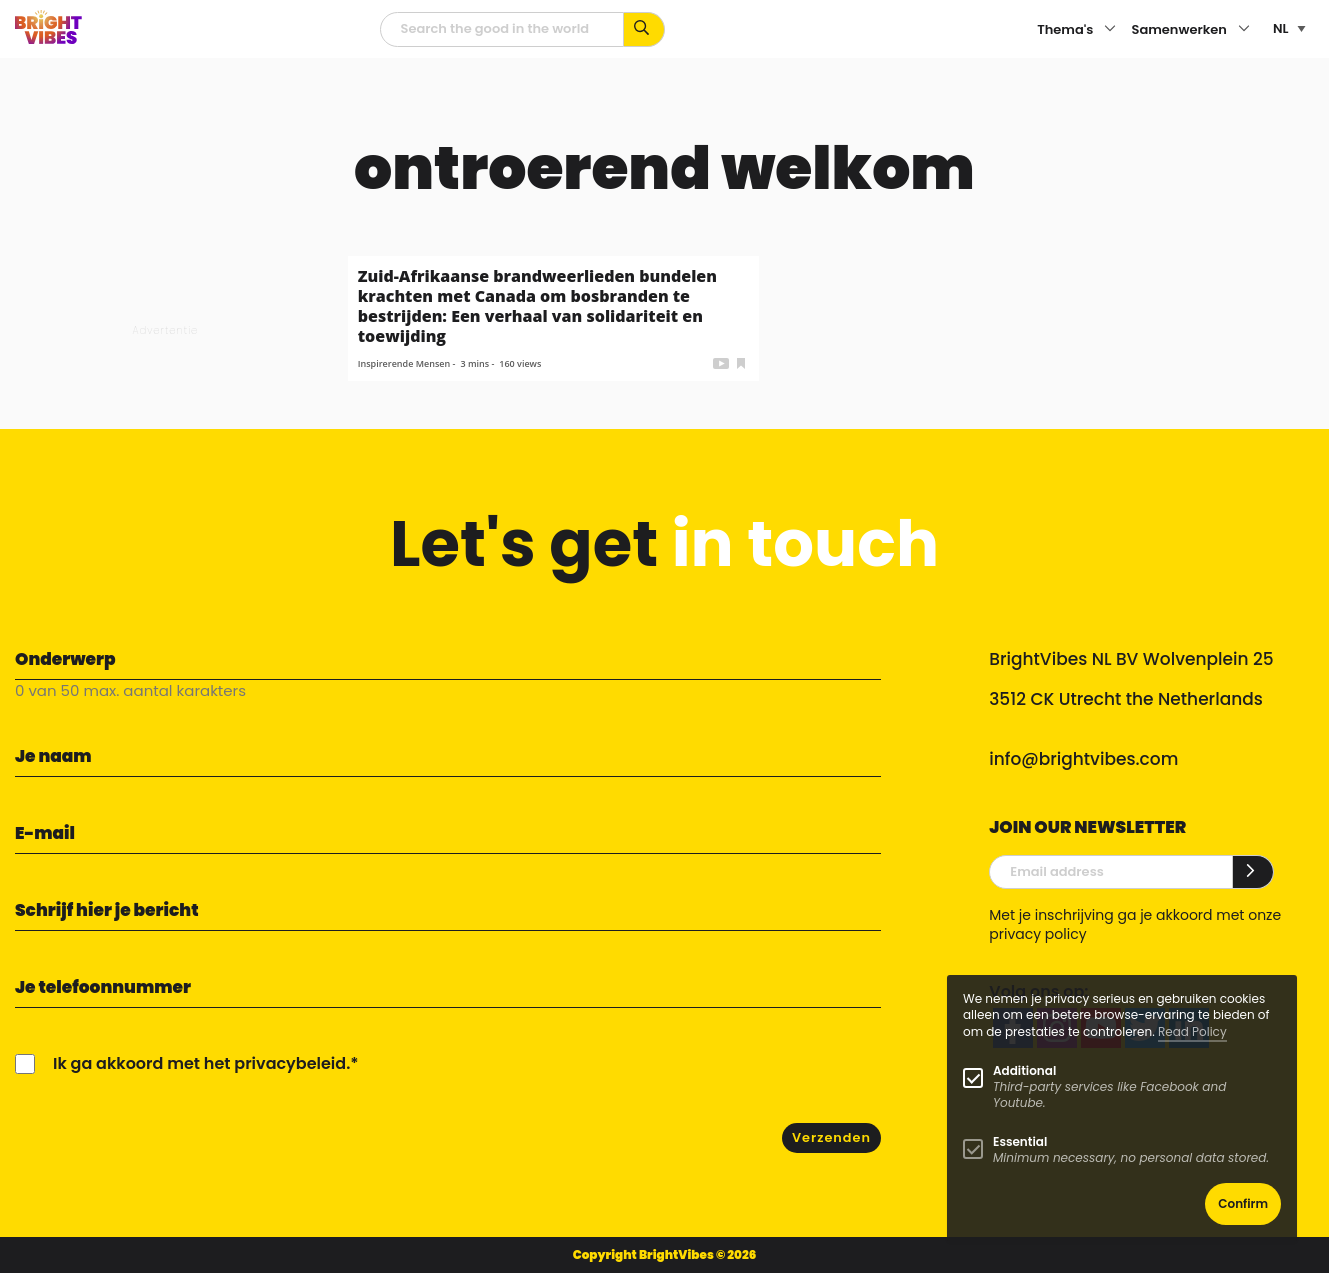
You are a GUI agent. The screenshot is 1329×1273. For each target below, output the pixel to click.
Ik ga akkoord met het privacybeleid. (201, 1063)
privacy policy (1037, 934)
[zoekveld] (502, 29)
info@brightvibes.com (1083, 759)
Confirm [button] (1243, 1203)
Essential (1020, 1141)
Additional (1024, 1070)
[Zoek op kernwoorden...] (644, 29)
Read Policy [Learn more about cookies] (1192, 1031)
